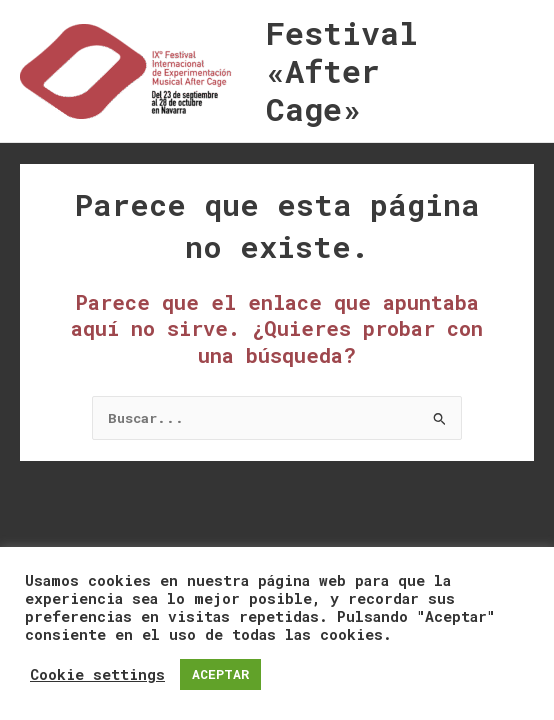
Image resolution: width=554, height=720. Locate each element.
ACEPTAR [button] (220, 674)
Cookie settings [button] (97, 675)
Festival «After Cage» (342, 71)
